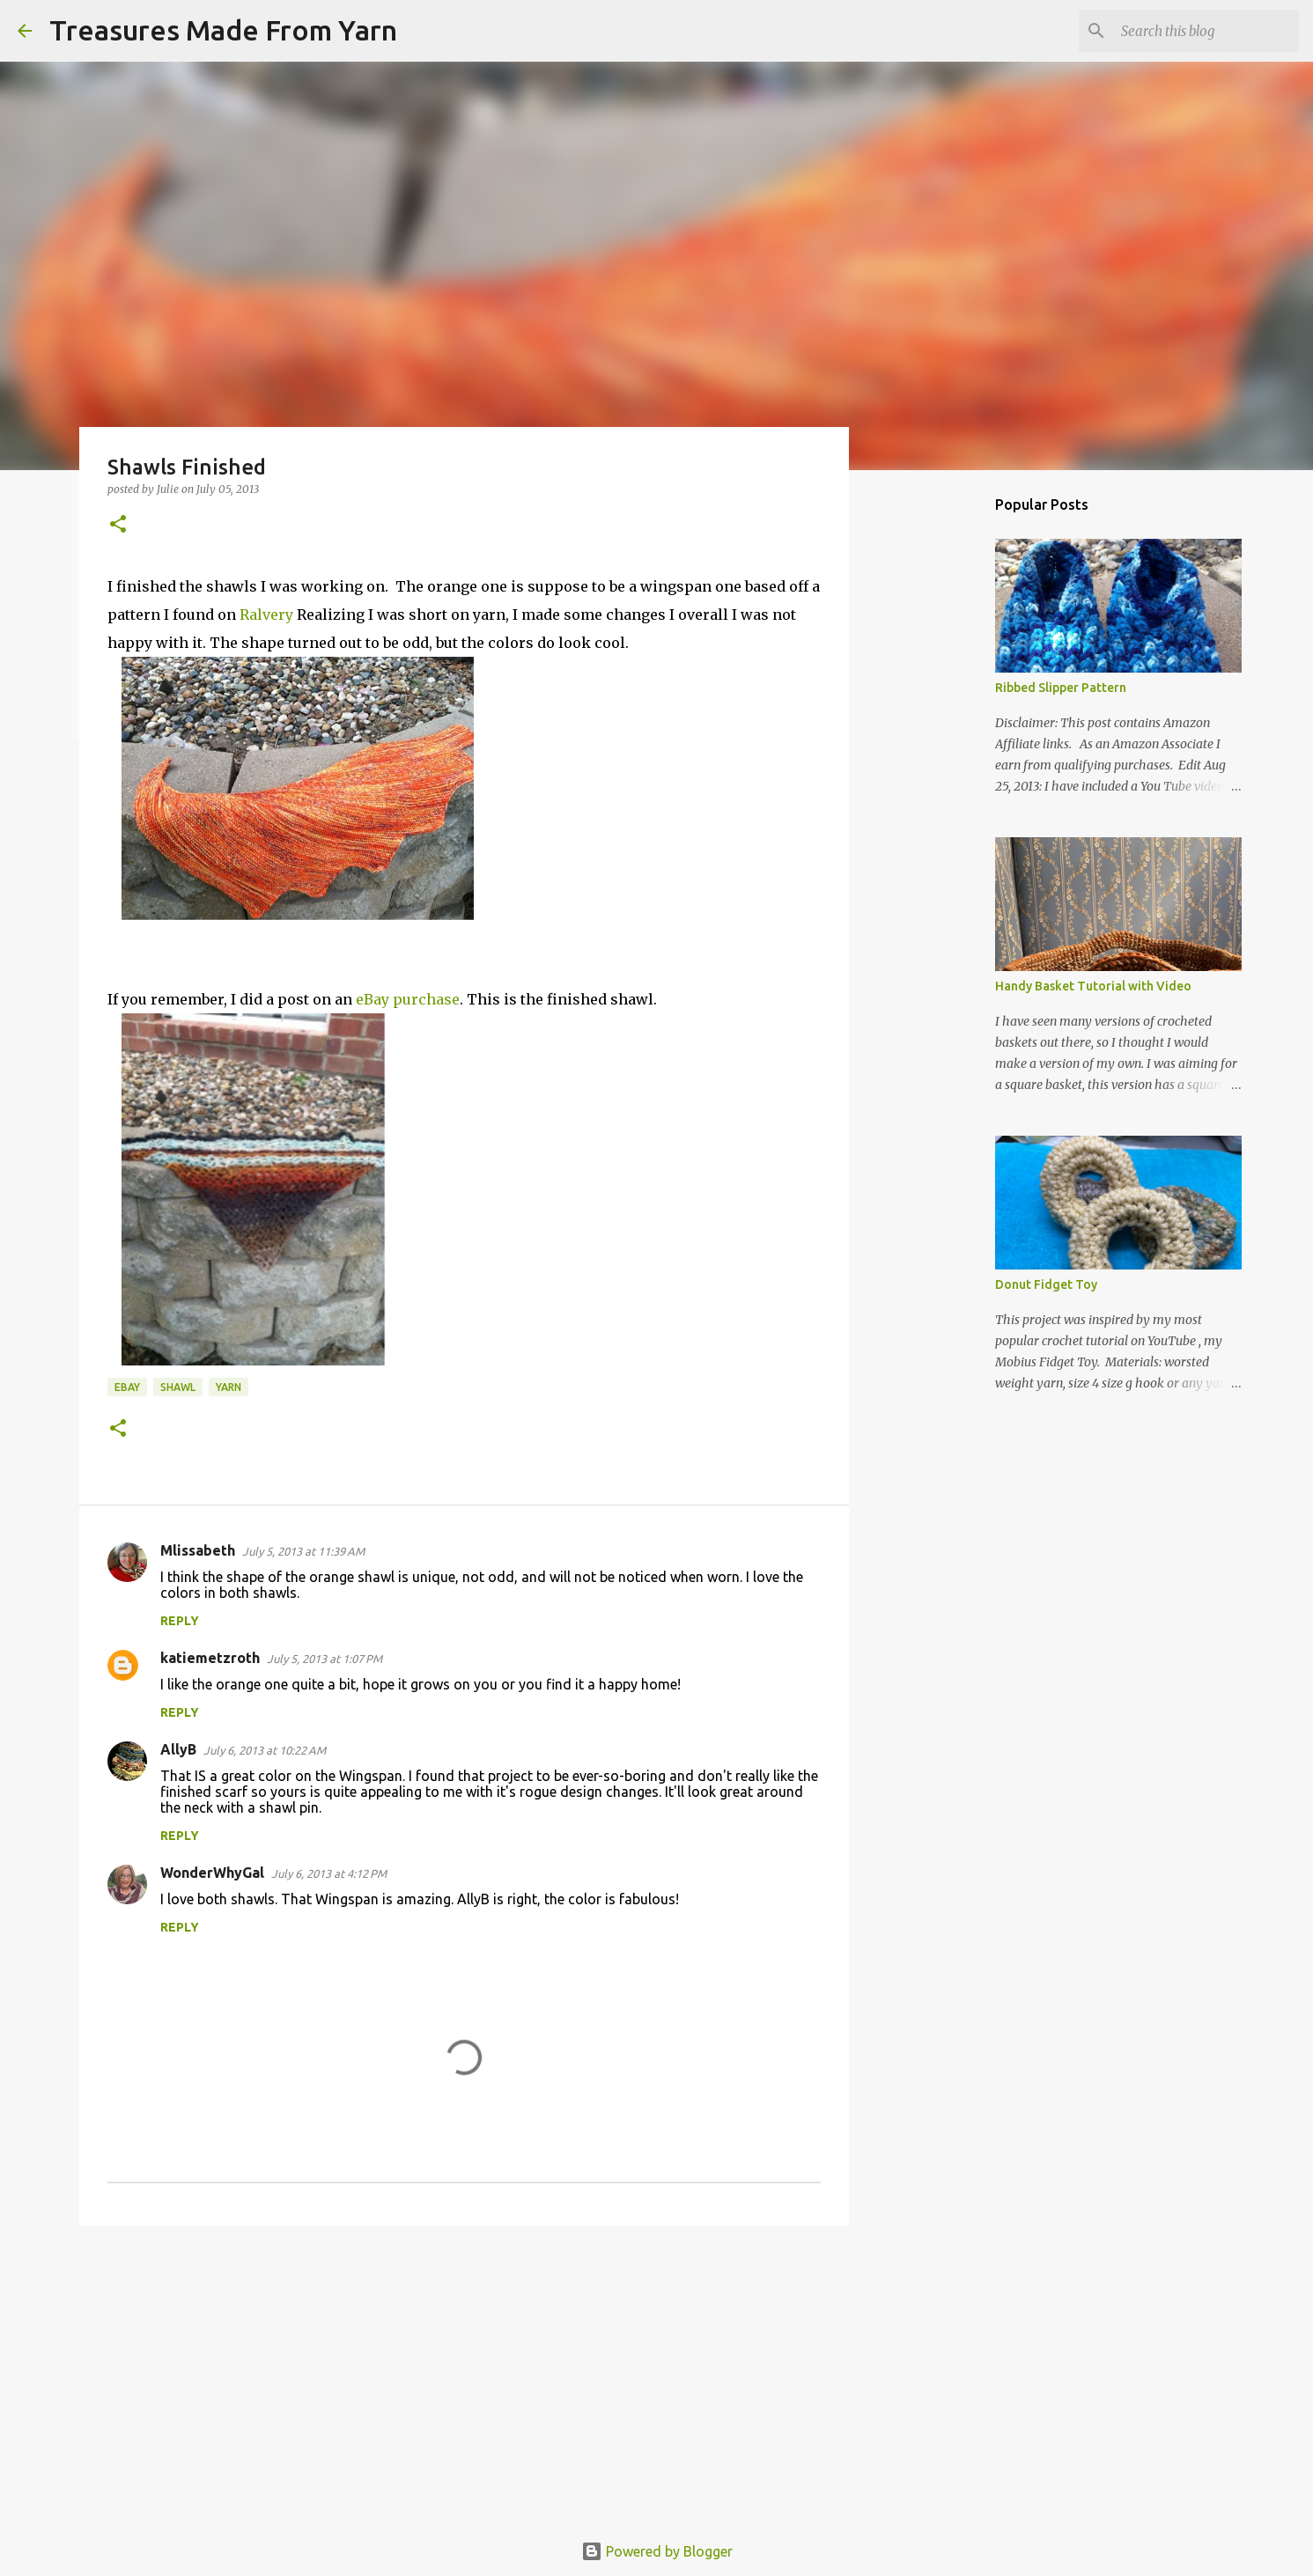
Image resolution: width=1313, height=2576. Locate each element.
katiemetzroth (210, 1658)
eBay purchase (408, 999)
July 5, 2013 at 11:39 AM (303, 1551)
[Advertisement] (464, 2375)
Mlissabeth (197, 1550)
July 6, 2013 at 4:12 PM (329, 1873)
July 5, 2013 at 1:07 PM (324, 1658)
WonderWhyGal (212, 1872)
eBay (127, 1387)
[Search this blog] (1206, 31)
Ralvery (264, 614)
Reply (179, 1621)
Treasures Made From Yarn (223, 30)
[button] (118, 525)
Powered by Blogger (657, 2551)
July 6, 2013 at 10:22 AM (264, 1750)
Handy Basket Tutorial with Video (1093, 986)
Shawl (177, 1387)
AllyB (178, 1749)
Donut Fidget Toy (1046, 1284)
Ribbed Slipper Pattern (1060, 688)
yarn (228, 1387)
